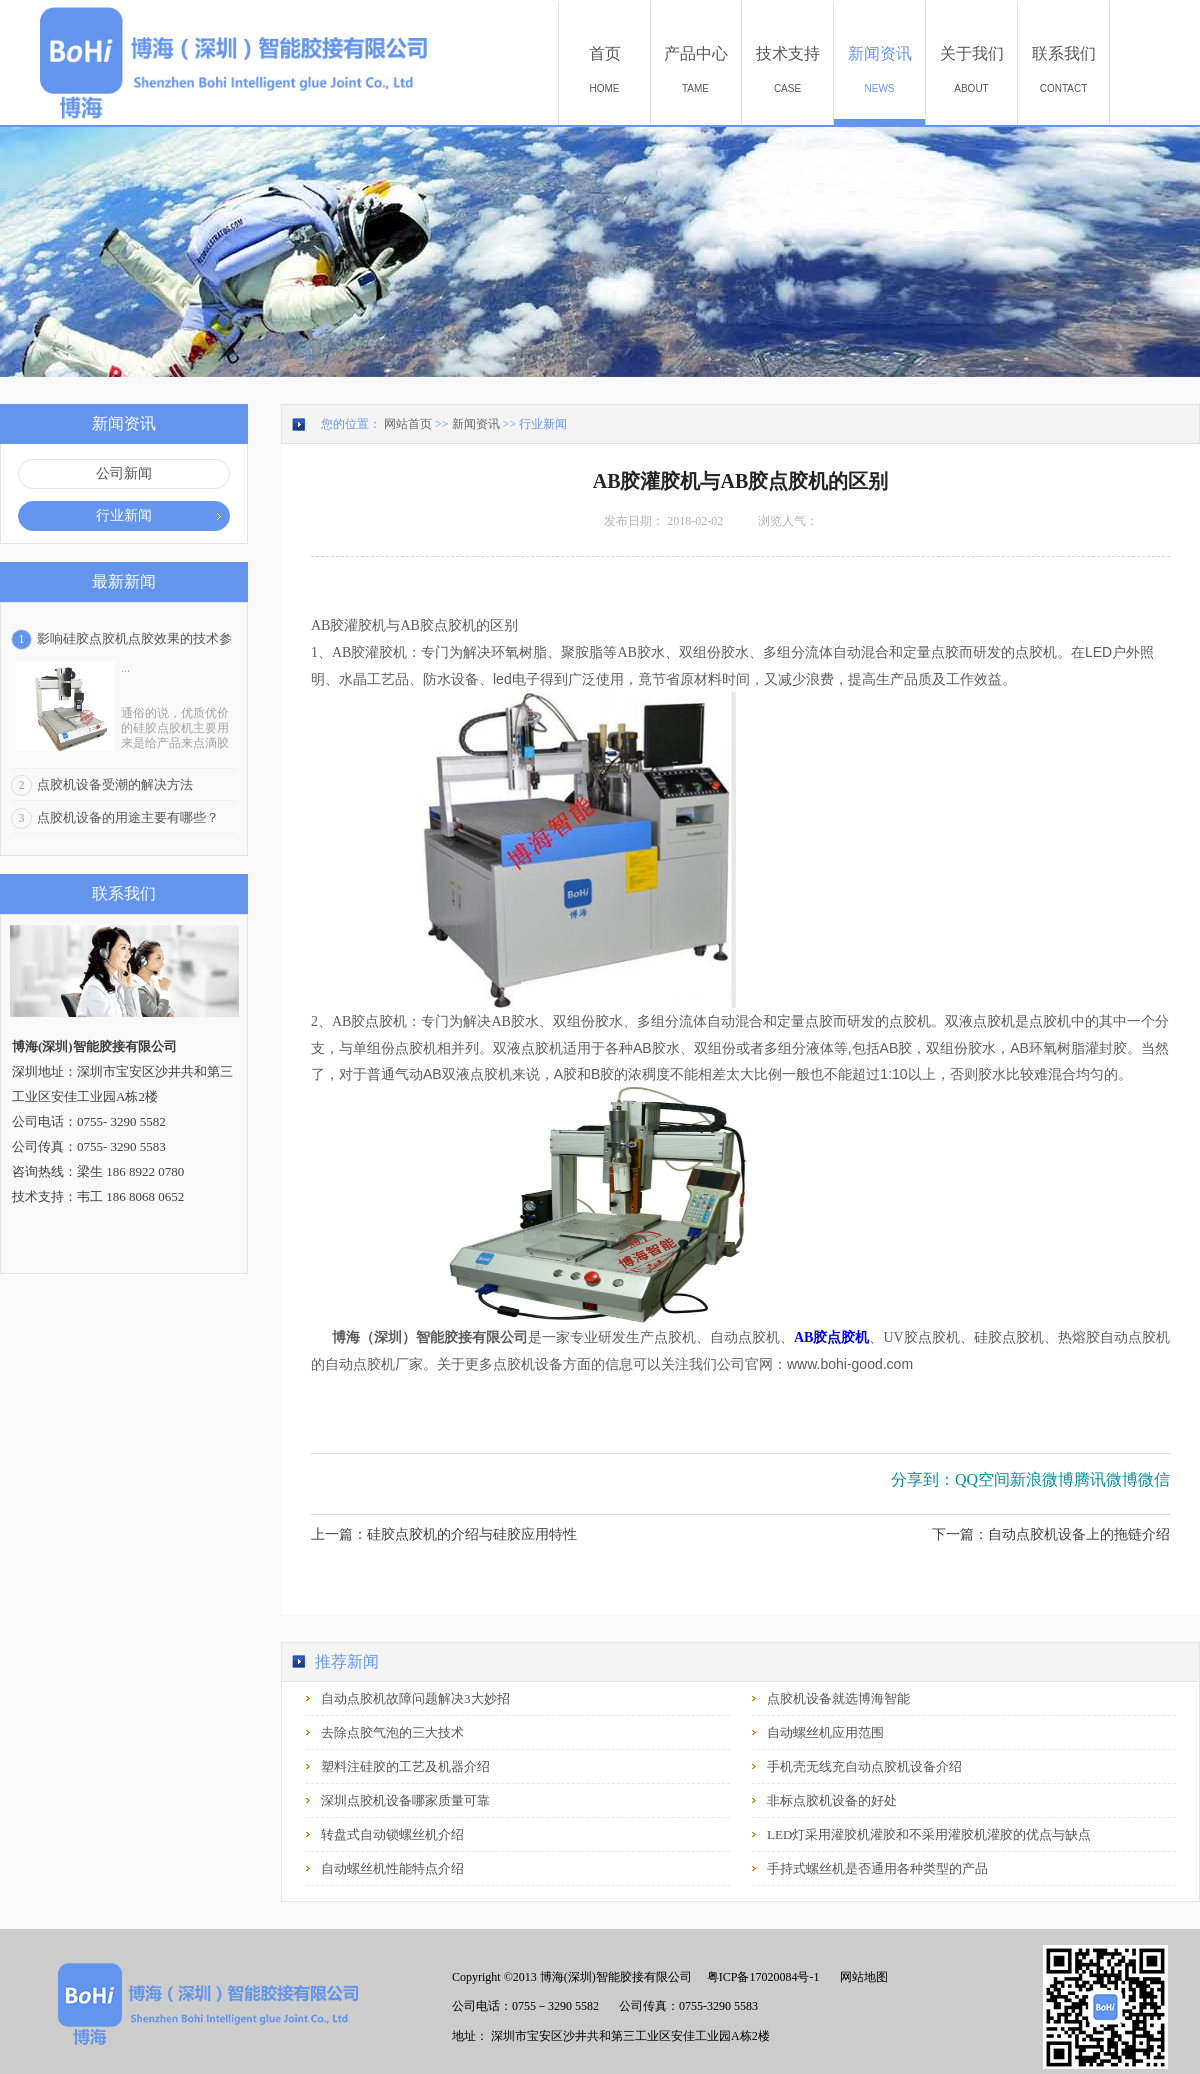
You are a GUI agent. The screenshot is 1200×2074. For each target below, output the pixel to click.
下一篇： (1051, 1534)
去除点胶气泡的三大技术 (392, 1732)
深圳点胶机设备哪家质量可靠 (405, 1800)
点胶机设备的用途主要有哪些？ (128, 817)
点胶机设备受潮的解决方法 (115, 784)
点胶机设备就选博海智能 (838, 1698)
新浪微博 (1042, 1479)
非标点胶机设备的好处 (832, 1800)
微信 (1154, 1479)
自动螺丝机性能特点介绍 (392, 1868)
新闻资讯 (476, 424)
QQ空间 (982, 1479)
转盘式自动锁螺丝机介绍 (392, 1834)
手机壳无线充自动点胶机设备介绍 (864, 1766)
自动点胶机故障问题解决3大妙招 (415, 1698)
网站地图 (861, 1977)
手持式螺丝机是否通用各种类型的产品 (877, 1868)
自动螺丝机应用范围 (825, 1732)
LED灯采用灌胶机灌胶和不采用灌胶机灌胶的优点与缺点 (929, 1834)
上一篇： (444, 1534)
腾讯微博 (1106, 1479)
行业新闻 (543, 424)
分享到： (923, 1479)
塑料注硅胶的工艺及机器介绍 (405, 1766)
